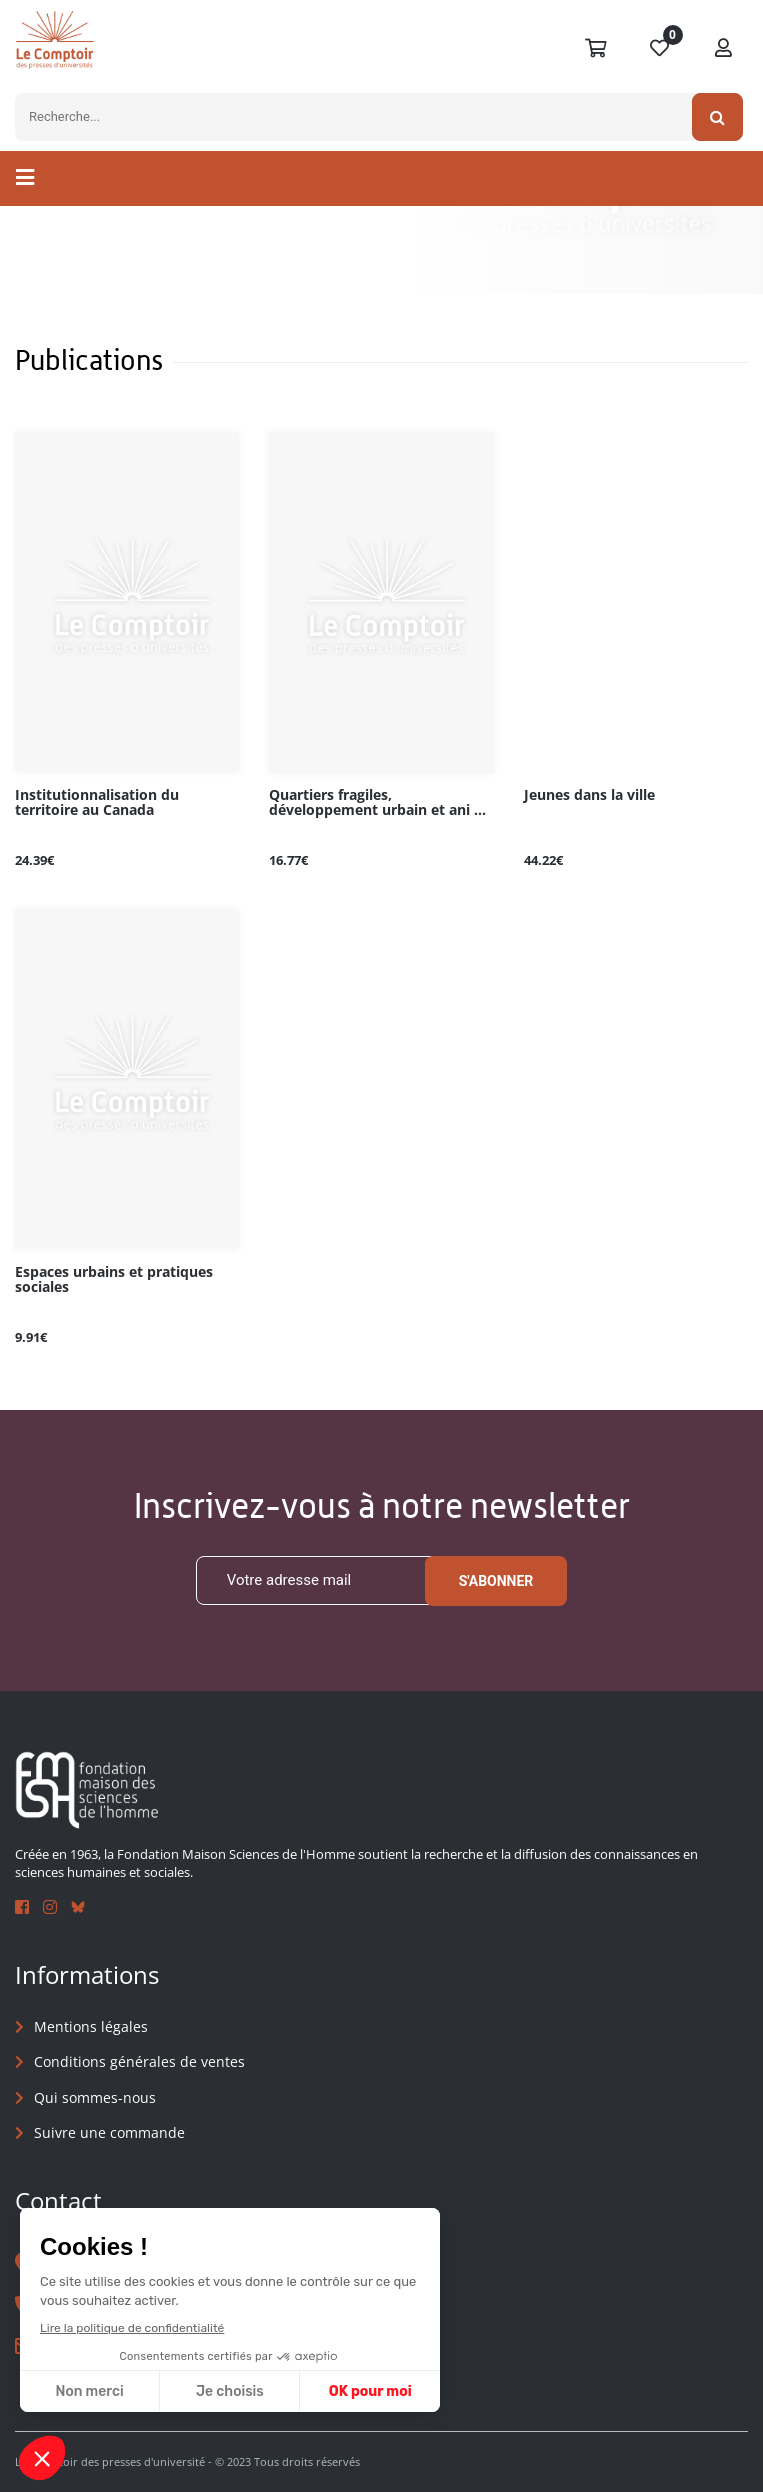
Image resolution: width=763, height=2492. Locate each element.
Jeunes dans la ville (589, 795)
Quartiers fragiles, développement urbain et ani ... (377, 803)
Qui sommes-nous (95, 2097)
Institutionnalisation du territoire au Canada (97, 803)
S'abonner (496, 1581)
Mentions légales (91, 2026)
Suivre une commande (109, 2132)
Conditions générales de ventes (139, 2061)
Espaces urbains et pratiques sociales (114, 1280)
